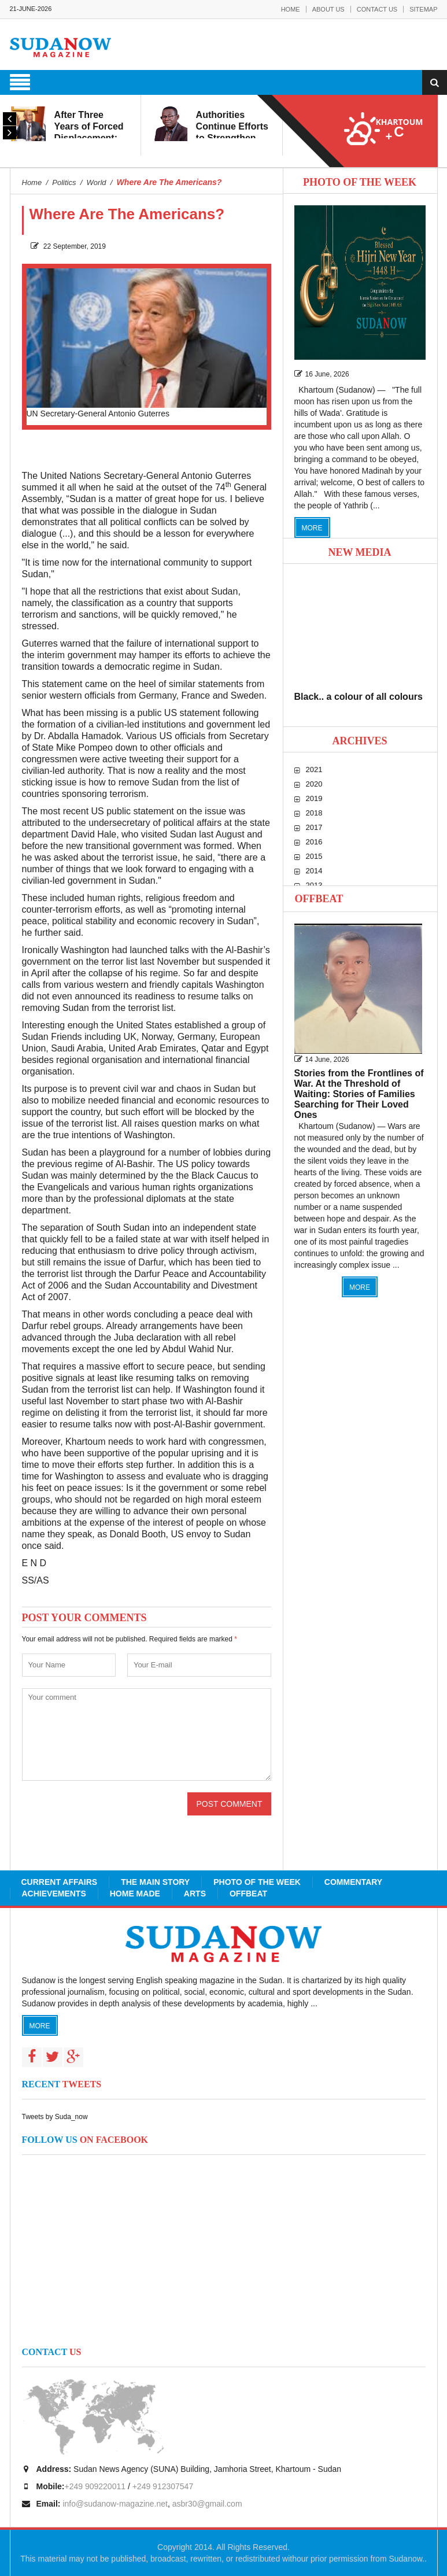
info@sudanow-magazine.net (115, 2503)
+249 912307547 (163, 2486)
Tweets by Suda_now (55, 2117)
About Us (328, 9)
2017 (314, 827)
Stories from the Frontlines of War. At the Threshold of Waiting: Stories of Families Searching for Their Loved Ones (359, 1094)
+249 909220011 (95, 2486)
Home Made (135, 1893)
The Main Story (155, 1882)
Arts (195, 1893)
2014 (314, 870)
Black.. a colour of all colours (358, 697)
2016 (314, 841)
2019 (314, 798)
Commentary (353, 1882)
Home (290, 9)
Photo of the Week (257, 1882)
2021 (314, 769)
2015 (314, 856)
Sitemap (423, 9)
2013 (314, 885)
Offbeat (319, 899)
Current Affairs (59, 1882)
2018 (314, 813)
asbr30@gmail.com (207, 2503)
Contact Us (377, 9)
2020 (314, 784)
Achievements (54, 1893)
